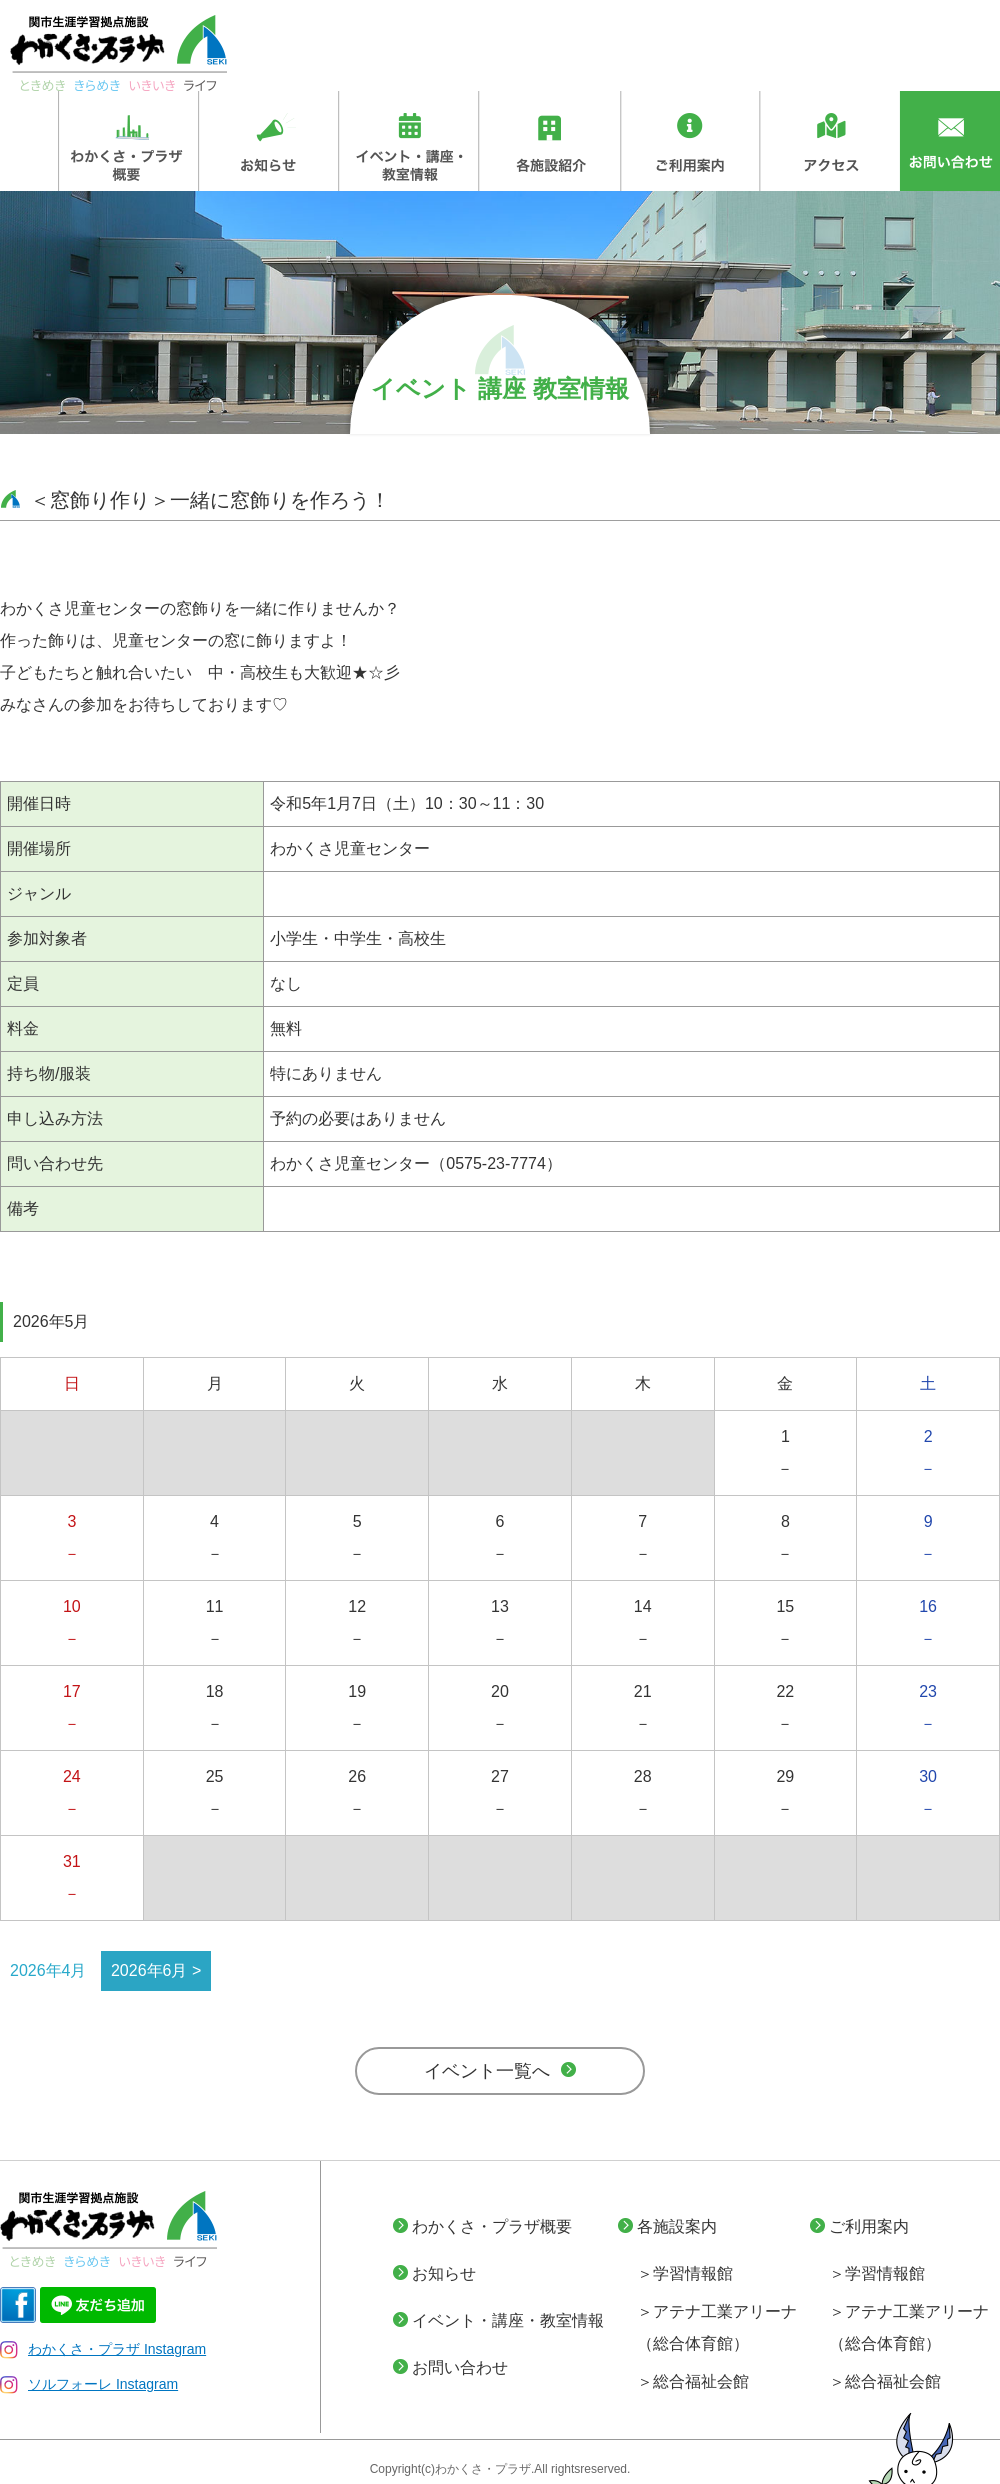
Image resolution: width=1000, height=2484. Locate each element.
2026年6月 (149, 1970)
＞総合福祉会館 (693, 2381)
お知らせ (444, 2273)
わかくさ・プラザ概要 (492, 2226)
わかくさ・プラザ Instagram (103, 2349)
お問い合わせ (460, 2367)
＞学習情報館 (685, 2273)
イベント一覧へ (487, 2071)
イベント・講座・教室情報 (508, 2320)
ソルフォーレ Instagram (89, 2384)
